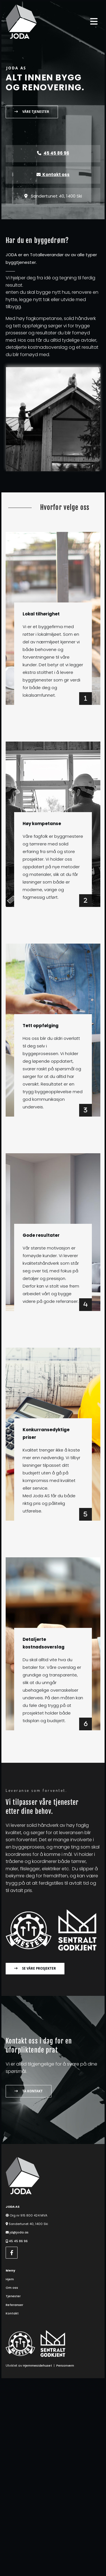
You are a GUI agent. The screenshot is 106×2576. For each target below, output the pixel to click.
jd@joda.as (19, 2232)
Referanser (14, 2305)
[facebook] (11, 2252)
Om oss (12, 2287)
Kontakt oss (53, 174)
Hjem (10, 2279)
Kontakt (12, 2313)
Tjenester (13, 2296)
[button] (32, 112)
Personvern (65, 2365)
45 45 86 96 (18, 2241)
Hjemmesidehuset (37, 2365)
